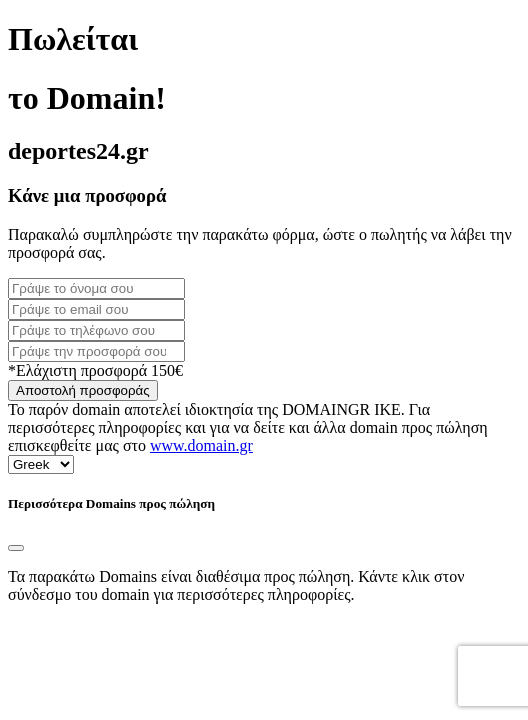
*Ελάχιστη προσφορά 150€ (95, 370)
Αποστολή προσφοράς (83, 390)
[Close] (16, 548)
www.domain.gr (201, 445)
